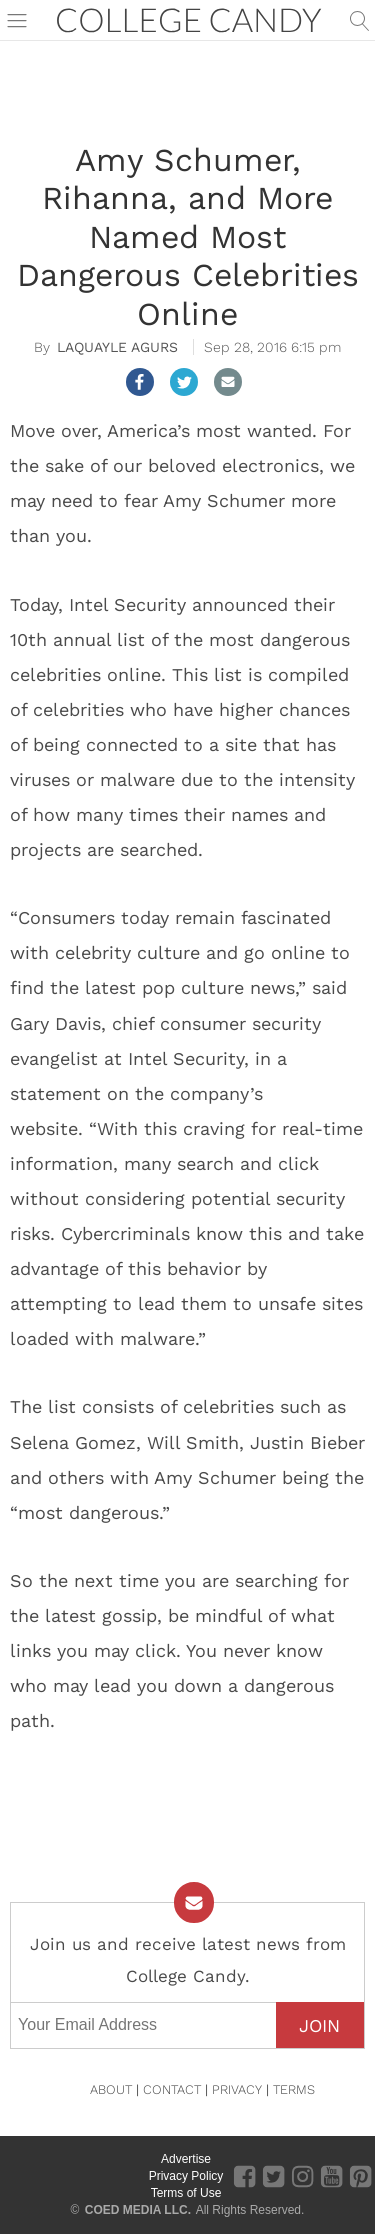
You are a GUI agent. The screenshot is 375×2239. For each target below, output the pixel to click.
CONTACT (172, 2089)
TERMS (294, 2089)
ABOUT (111, 2089)
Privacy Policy (186, 2176)
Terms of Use (186, 2193)
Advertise (186, 2159)
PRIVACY (237, 2089)
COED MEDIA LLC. (138, 2210)
